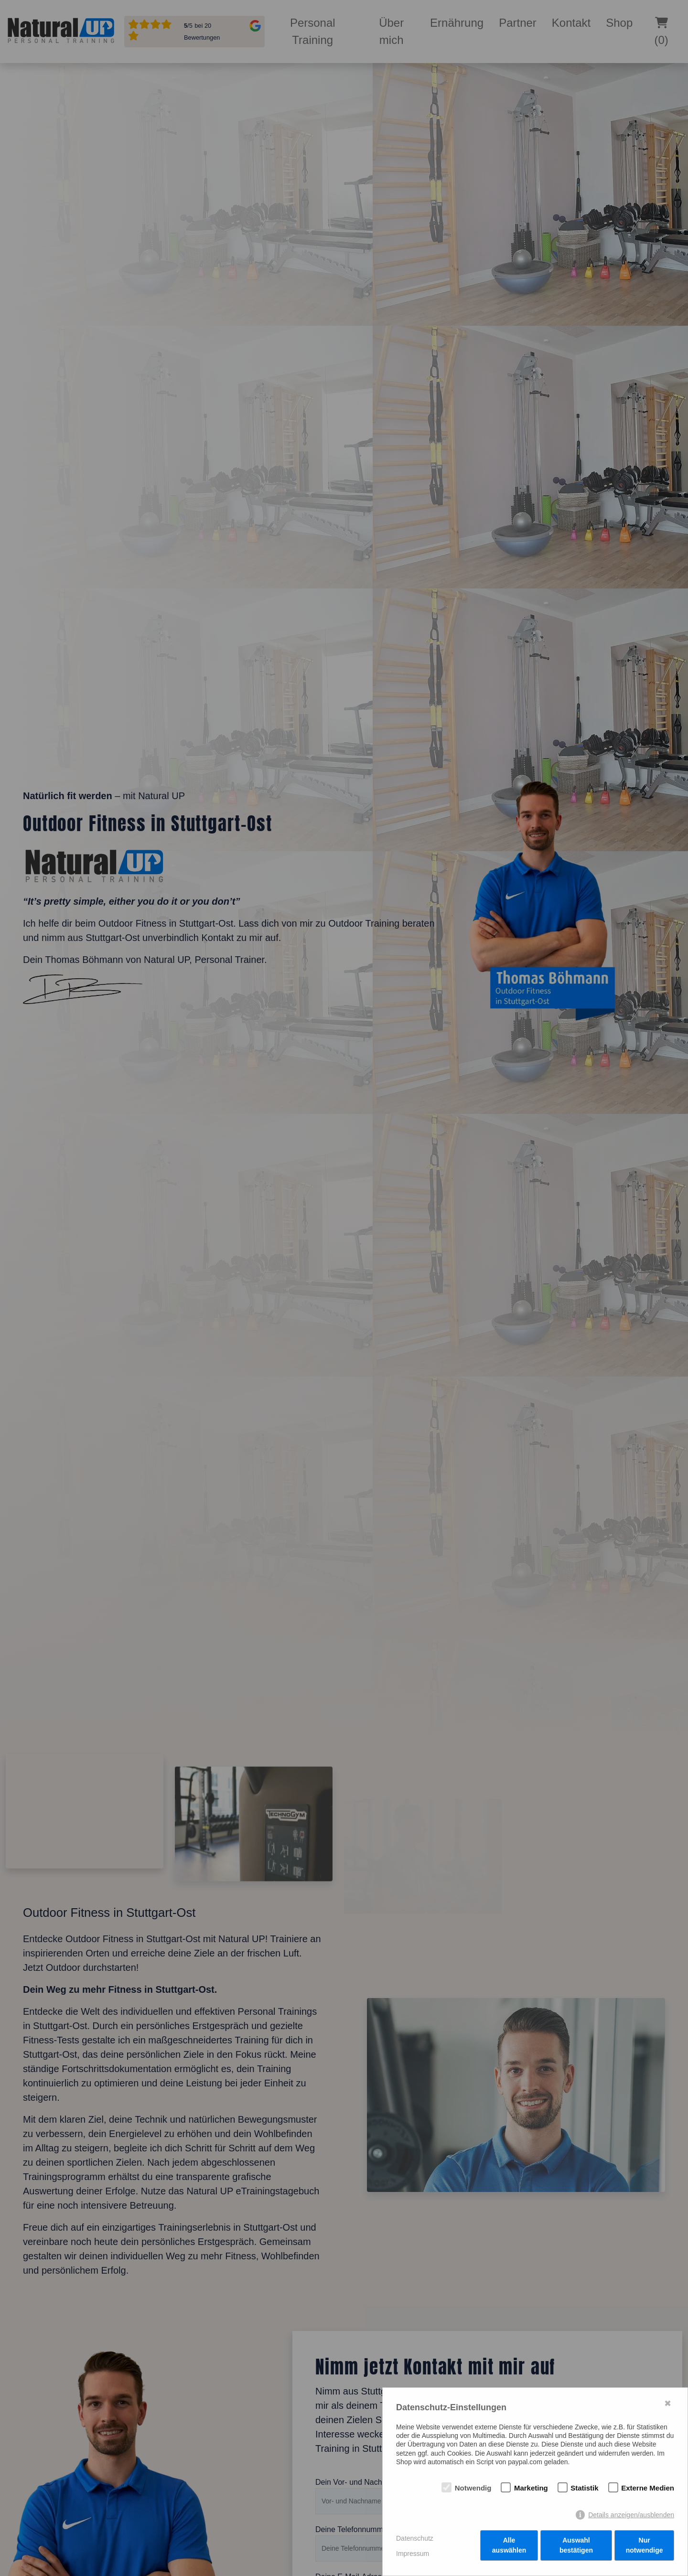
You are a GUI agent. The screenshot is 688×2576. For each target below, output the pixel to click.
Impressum (412, 2554)
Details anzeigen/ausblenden (631, 2516)
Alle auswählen (509, 2546)
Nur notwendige (644, 2546)
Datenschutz (414, 2539)
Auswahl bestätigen (576, 2546)
